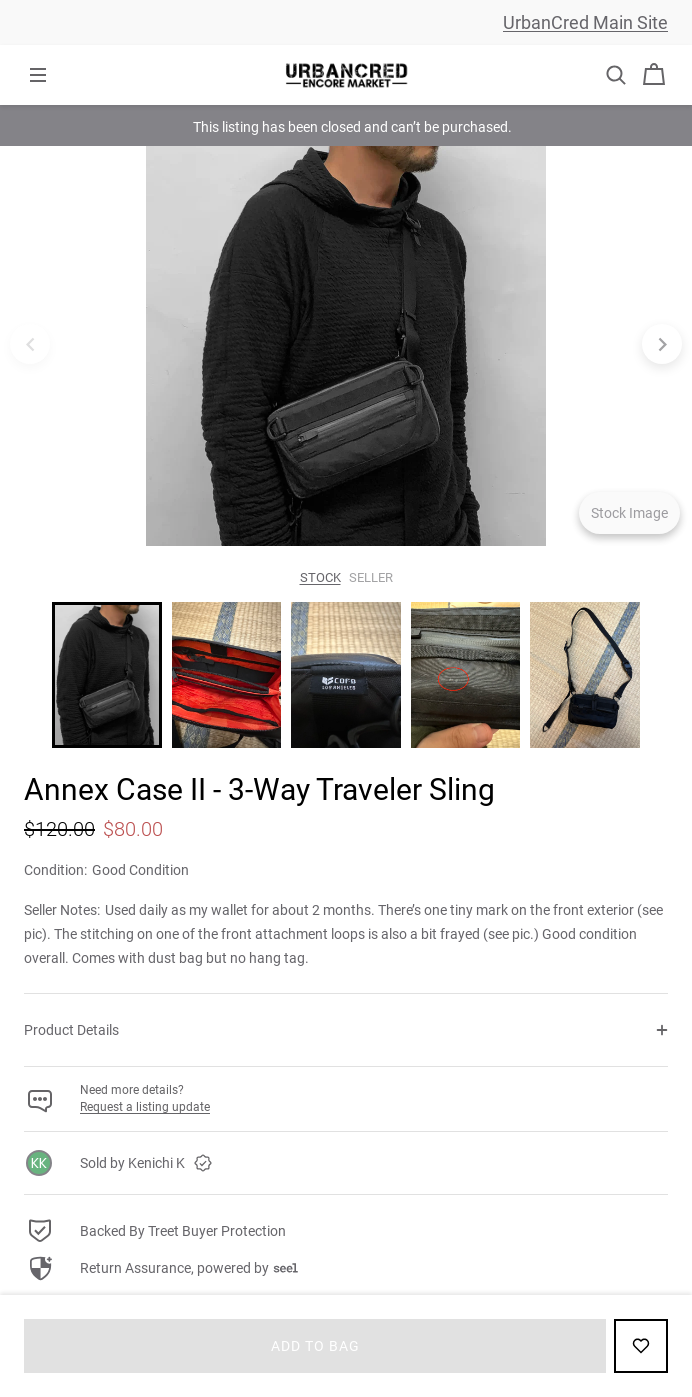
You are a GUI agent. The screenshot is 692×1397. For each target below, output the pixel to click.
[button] (616, 75)
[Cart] (654, 75)
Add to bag (315, 1346)
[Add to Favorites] (641, 1346)
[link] (346, 1163)
